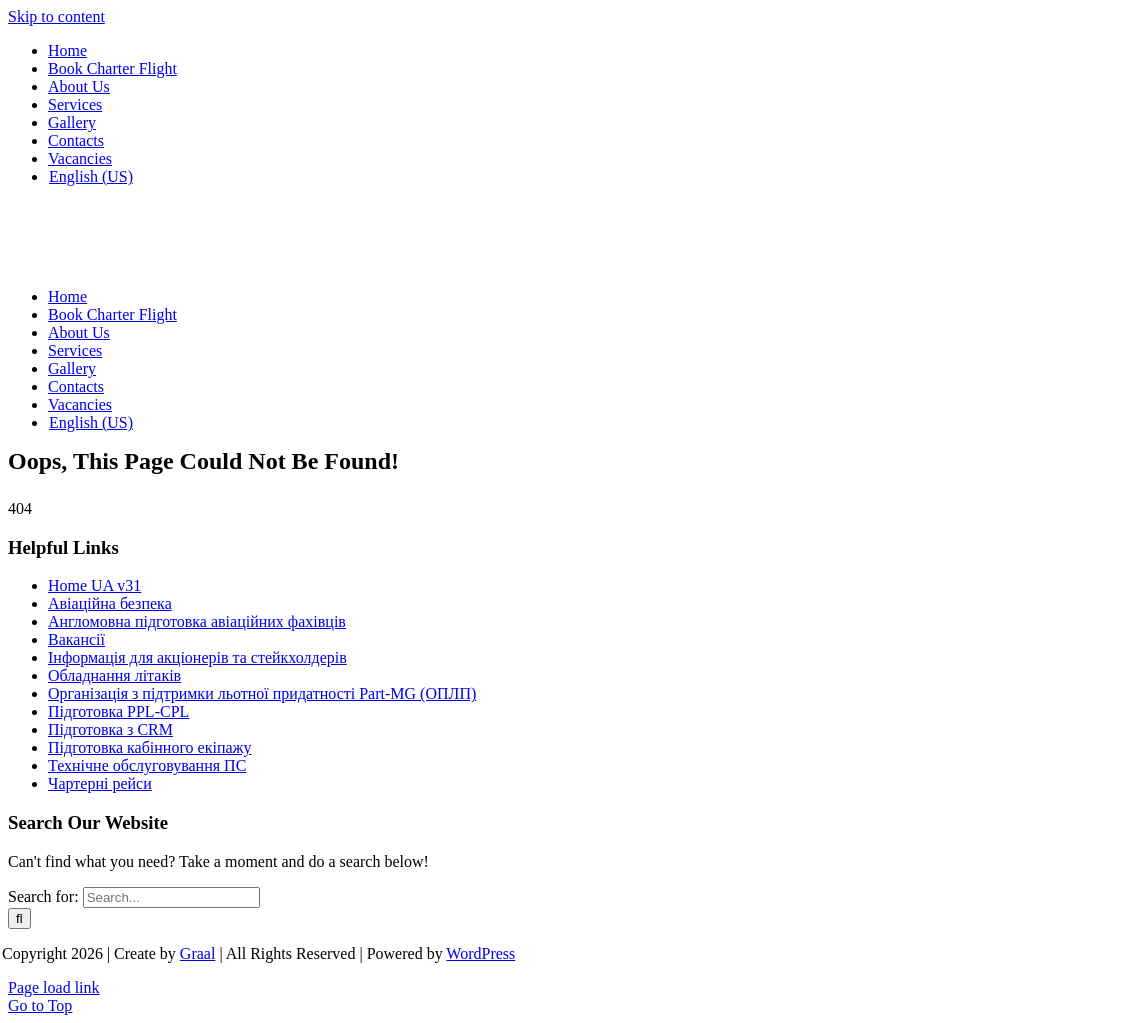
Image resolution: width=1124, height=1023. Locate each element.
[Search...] (171, 897)
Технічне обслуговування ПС (147, 765)
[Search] (19, 918)
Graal (198, 953)
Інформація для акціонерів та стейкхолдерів (197, 657)
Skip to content (56, 16)
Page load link (54, 987)
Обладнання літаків (114, 675)
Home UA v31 (94, 585)
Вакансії (76, 639)
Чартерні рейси (100, 783)
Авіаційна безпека (110, 603)
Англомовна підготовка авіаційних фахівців (197, 621)
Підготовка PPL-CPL (118, 711)
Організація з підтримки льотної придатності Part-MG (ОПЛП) (262, 693)
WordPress (480, 953)
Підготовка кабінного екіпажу (150, 747)
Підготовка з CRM (110, 729)
